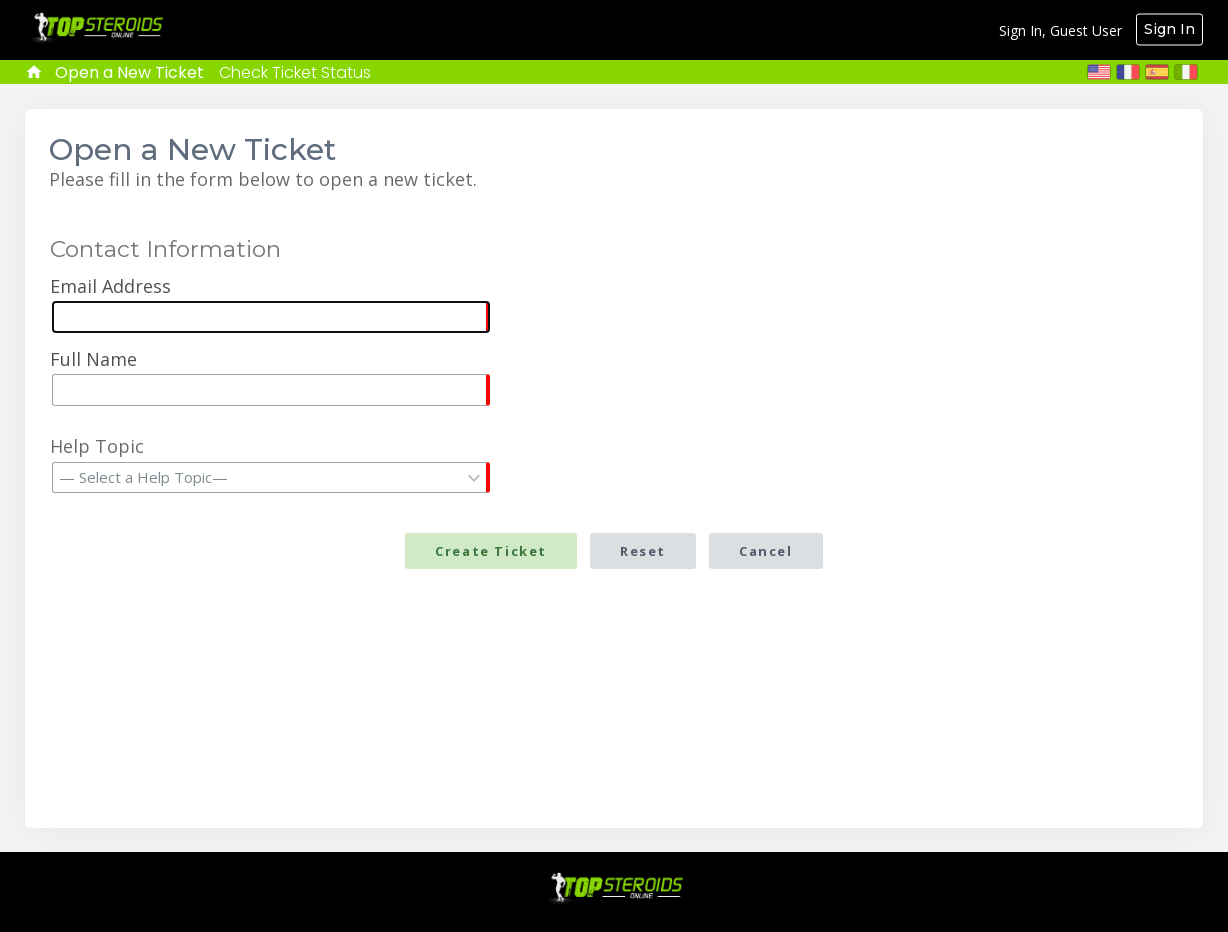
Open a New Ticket (129, 72)
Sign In (1169, 29)
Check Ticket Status (295, 72)
